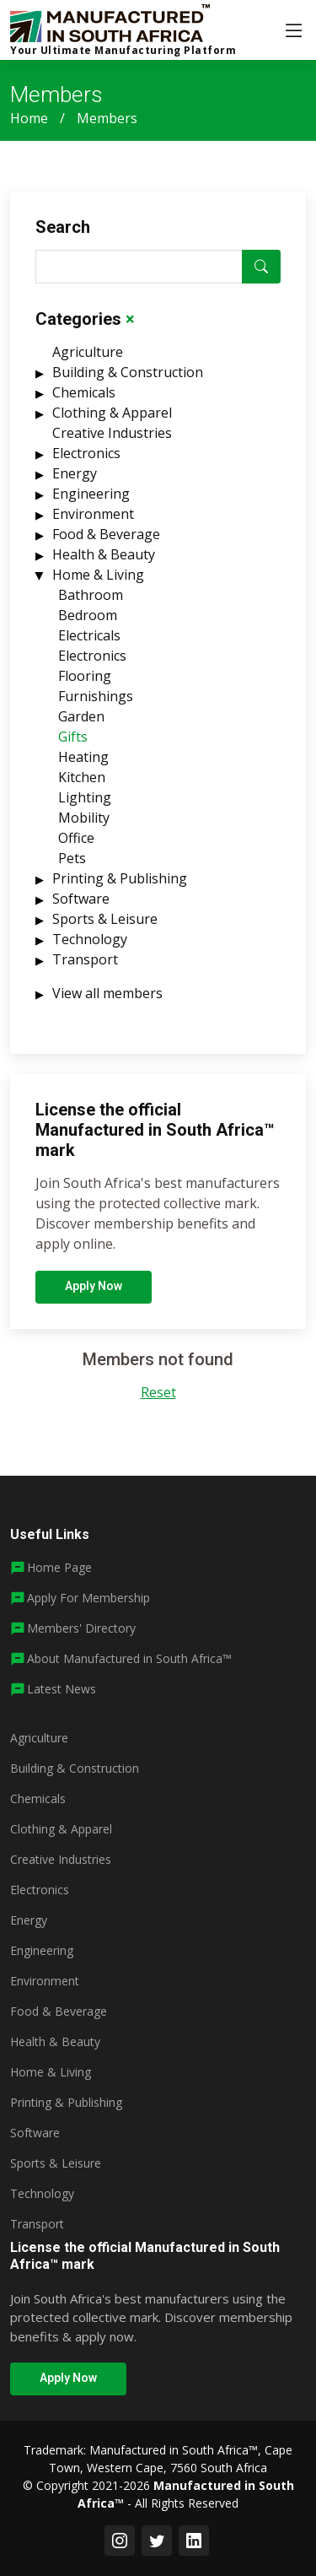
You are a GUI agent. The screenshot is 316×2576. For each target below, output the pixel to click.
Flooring (84, 684)
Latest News (61, 1689)
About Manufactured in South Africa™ (129, 1658)
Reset (158, 1400)
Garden (81, 725)
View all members (107, 1001)
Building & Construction (127, 380)
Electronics (86, 461)
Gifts (73, 745)
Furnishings (95, 704)
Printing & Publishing (119, 887)
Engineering (91, 502)
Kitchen (81, 785)
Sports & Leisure (105, 927)
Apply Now (93, 1294)
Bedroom (87, 623)
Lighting (84, 806)
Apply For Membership (88, 1598)
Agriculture (87, 360)
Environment (93, 522)
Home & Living (98, 583)
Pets (72, 866)
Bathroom (90, 603)
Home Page (59, 1567)
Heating (83, 765)
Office (76, 846)
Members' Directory (81, 1628)
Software (81, 907)
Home (29, 118)
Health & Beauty (103, 563)
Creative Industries (112, 441)
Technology (89, 947)
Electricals (89, 644)
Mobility (84, 826)
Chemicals (83, 401)
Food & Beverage (106, 542)
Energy (74, 482)
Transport (85, 968)
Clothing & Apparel (112, 421)
